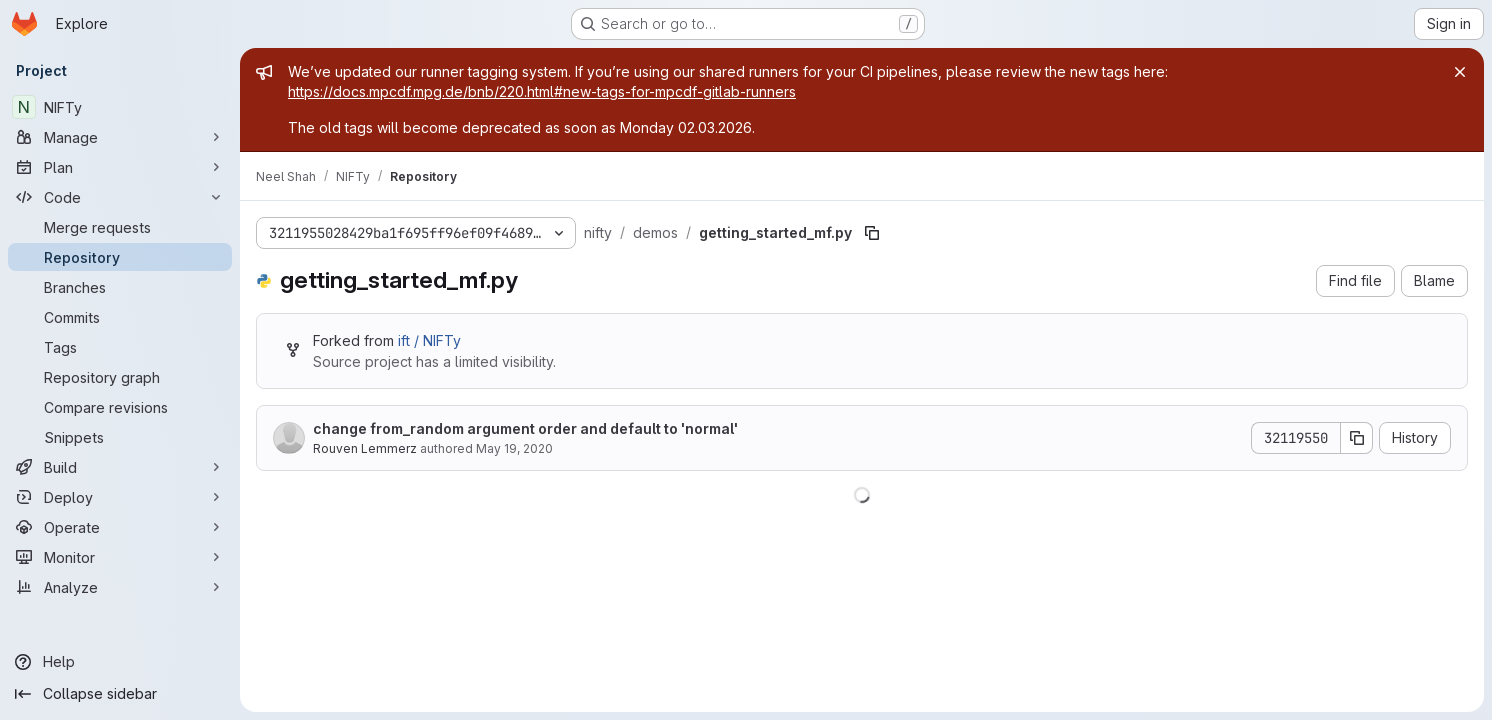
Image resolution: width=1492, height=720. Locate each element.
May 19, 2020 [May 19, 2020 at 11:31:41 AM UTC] (514, 448)
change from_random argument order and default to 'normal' (525, 428)
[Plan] (120, 167)
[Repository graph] (120, 377)
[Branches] (120, 287)
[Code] (120, 197)
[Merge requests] (120, 227)
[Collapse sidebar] (120, 694)
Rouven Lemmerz (365, 448)
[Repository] (120, 257)
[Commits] (120, 317)
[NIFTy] (120, 107)
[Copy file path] (872, 233)
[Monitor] (120, 557)
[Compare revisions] (120, 407)
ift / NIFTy (429, 340)
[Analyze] (120, 587)
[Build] (120, 467)
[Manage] (120, 137)
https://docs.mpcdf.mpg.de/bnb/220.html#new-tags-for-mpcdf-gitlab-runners (542, 91)
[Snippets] (120, 437)
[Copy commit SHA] (1357, 438)
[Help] (120, 662)
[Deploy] (120, 497)
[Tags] (120, 347)
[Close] (1460, 72)
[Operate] (120, 527)
